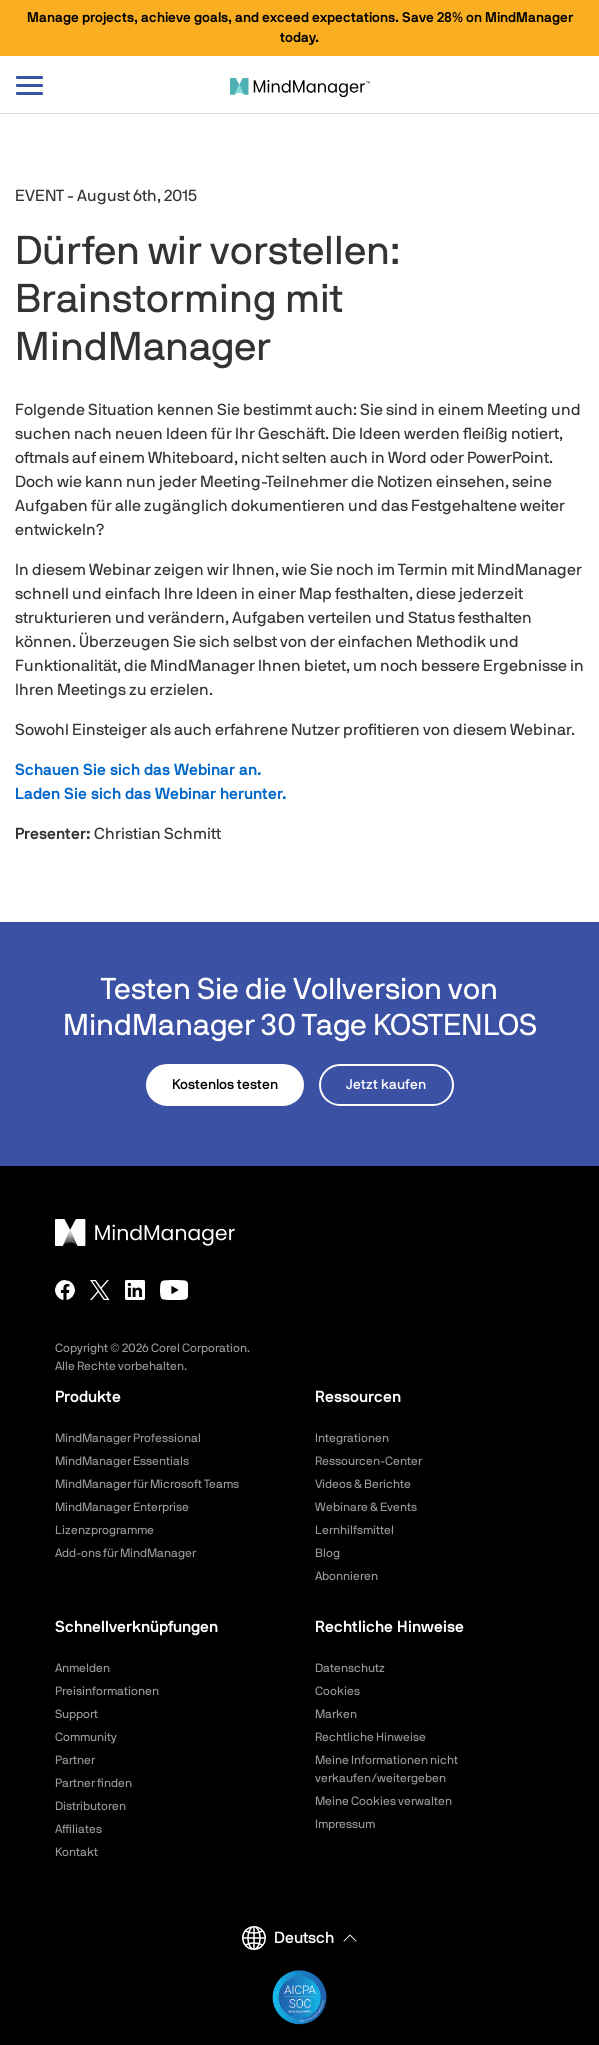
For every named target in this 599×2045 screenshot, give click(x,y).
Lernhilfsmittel (354, 1530)
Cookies (337, 1691)
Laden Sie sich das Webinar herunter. (151, 794)
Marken (336, 1714)
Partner (75, 1760)
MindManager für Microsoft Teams (147, 1484)
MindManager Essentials (122, 1461)
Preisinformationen (107, 1691)
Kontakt (76, 1852)
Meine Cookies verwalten (383, 1801)
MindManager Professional (128, 1438)
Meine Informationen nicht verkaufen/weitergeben (386, 1769)
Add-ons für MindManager (125, 1553)
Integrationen (352, 1438)
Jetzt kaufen (386, 1085)
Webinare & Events (366, 1507)
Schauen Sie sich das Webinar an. (138, 770)
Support (76, 1714)
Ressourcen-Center (368, 1461)
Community (86, 1737)
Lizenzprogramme (104, 1530)
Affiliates (78, 1829)
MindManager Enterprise (122, 1507)
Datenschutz (350, 1668)
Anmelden (82, 1668)
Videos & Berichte (363, 1484)
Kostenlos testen (225, 1085)
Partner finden (93, 1783)
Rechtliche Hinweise (370, 1737)
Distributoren (90, 1806)
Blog (327, 1553)
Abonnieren (346, 1576)
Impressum (345, 1824)
